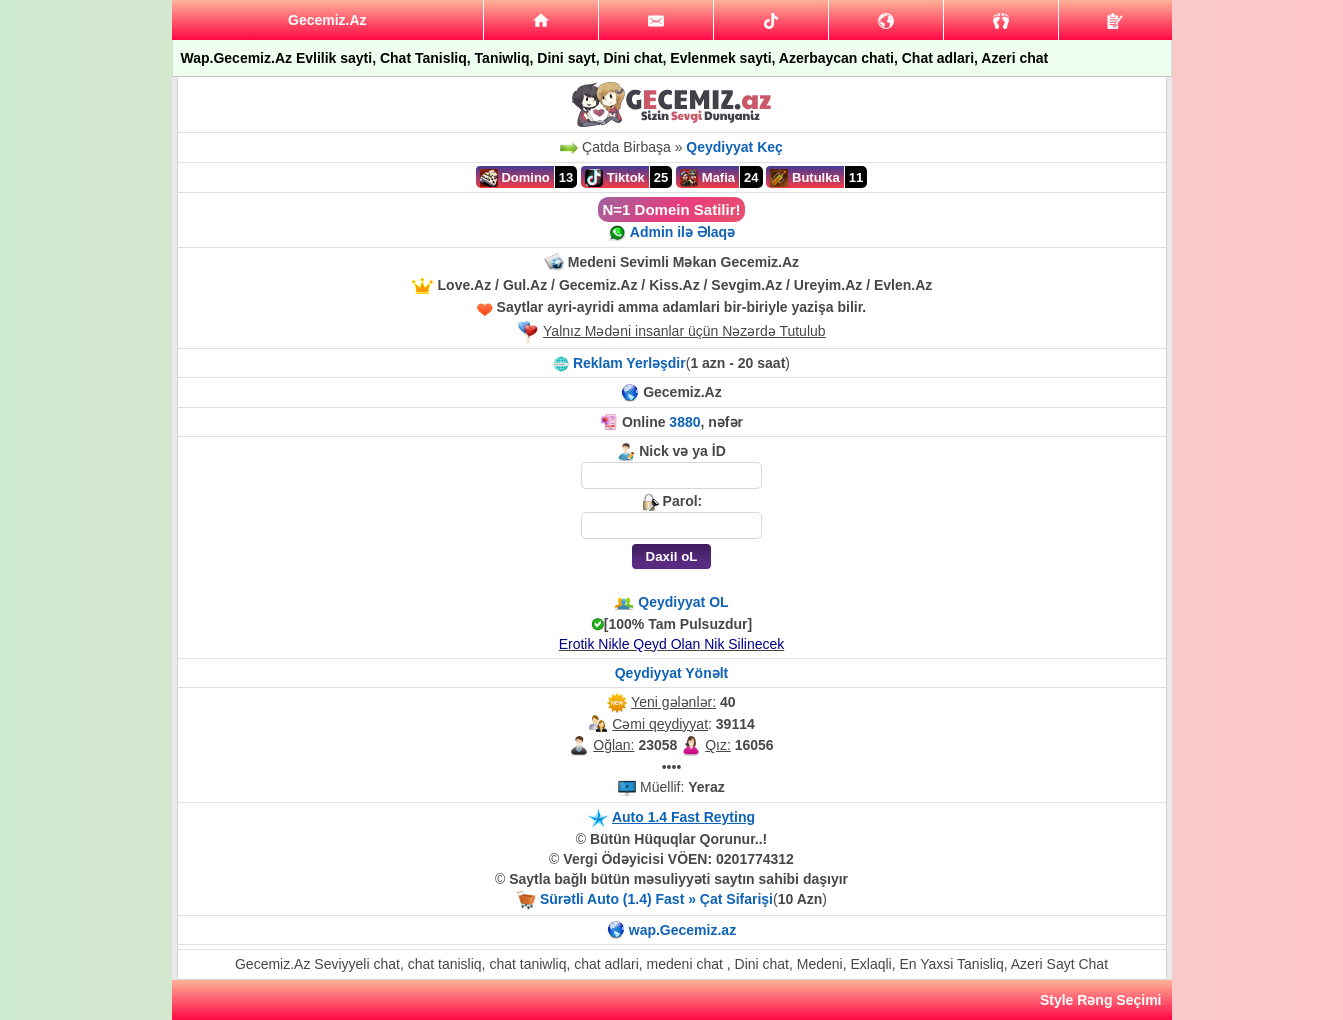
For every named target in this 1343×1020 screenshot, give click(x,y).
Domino (515, 178)
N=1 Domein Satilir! (672, 209)
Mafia (707, 178)
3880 (684, 422)
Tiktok (615, 178)
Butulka (804, 178)
